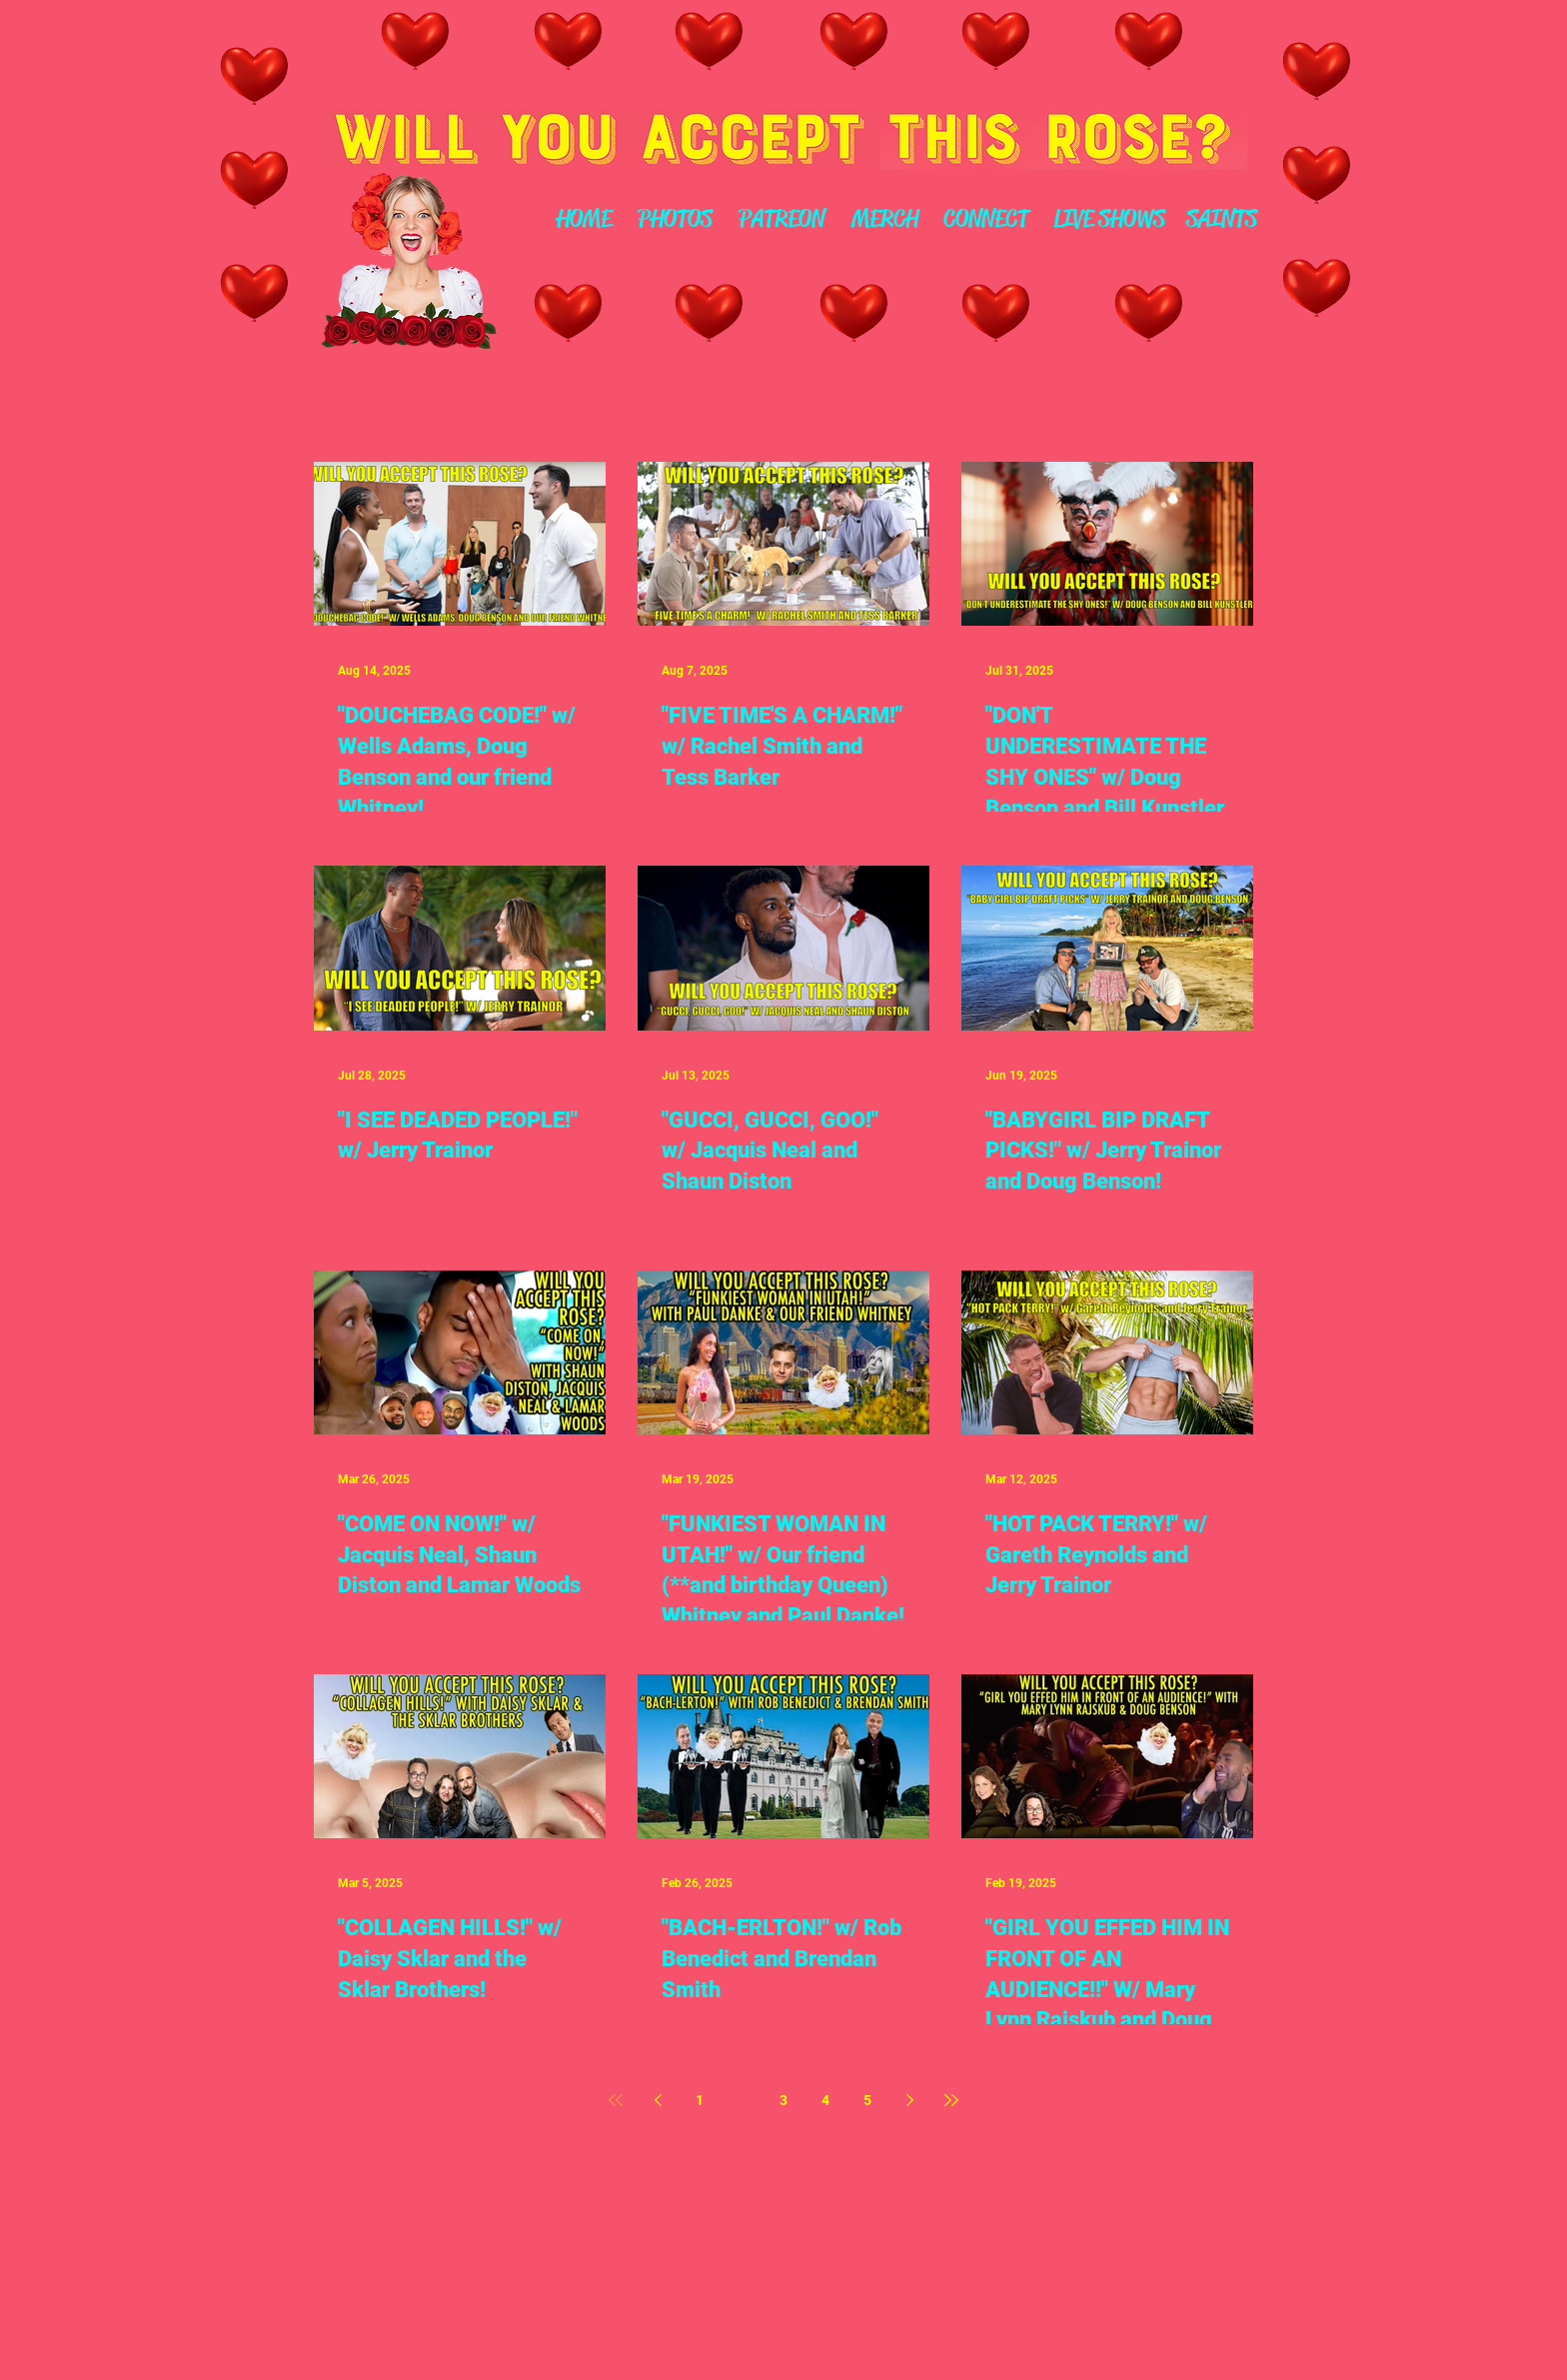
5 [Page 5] (867, 2100)
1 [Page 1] (700, 2100)
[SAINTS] (1221, 220)
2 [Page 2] (742, 2100)
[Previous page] (658, 2100)
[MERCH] (884, 220)
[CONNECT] (985, 220)
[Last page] (951, 2100)
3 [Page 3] (783, 2100)
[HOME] (584, 220)
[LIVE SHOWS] (1108, 220)
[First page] (616, 2100)
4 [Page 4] (825, 2100)
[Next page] (909, 2100)
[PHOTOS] (675, 220)
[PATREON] (781, 220)
